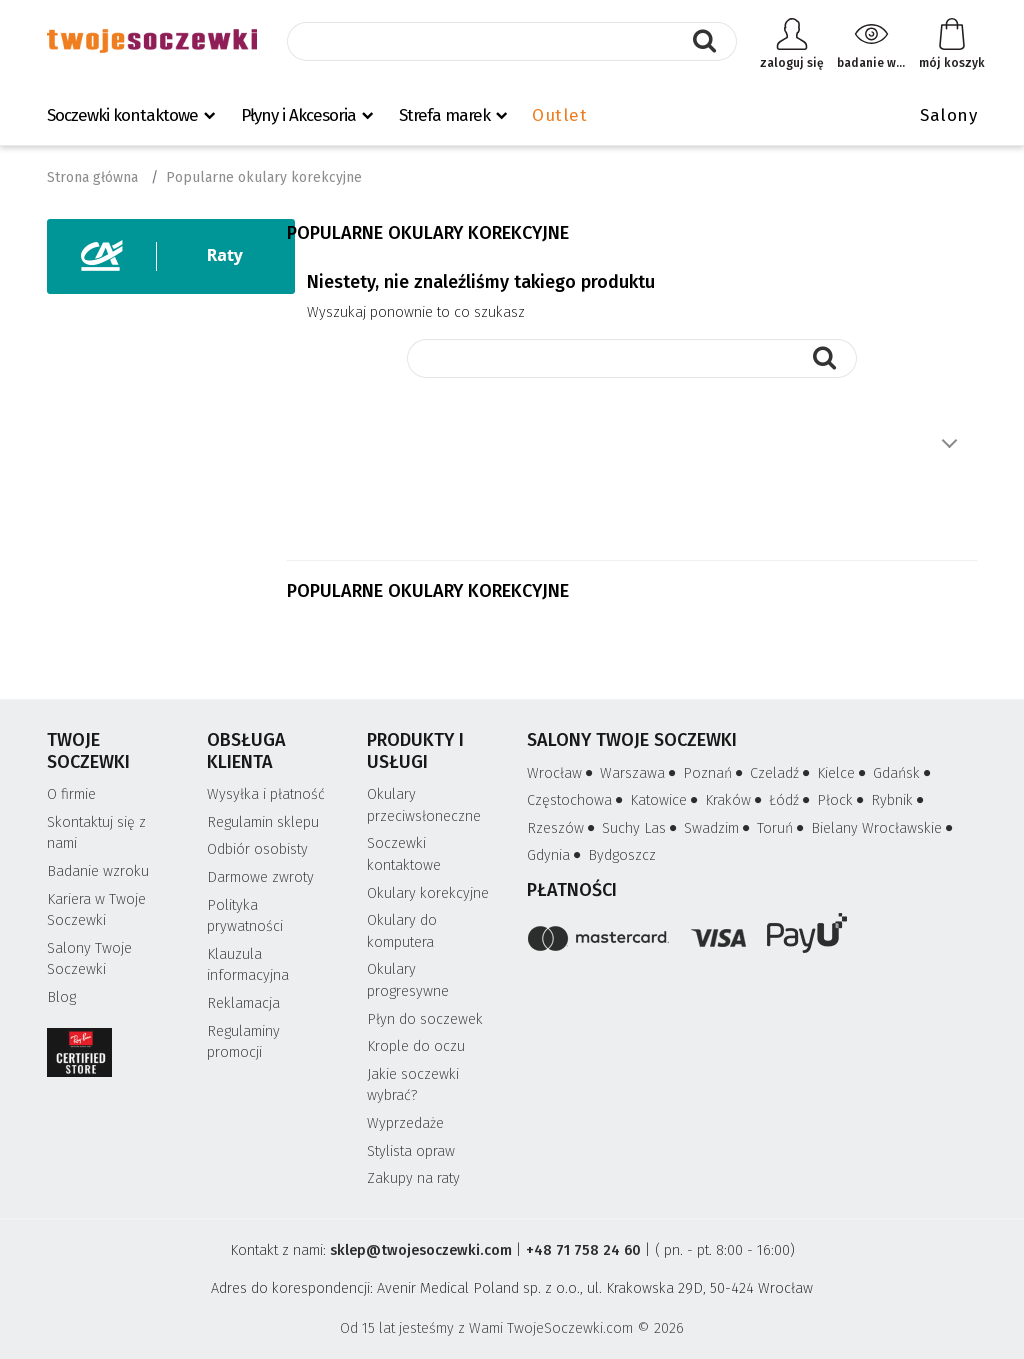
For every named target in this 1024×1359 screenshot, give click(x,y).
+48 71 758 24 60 (583, 1250)
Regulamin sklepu (263, 822)
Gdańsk (903, 773)
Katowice (665, 800)
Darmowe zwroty (260, 877)
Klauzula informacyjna (248, 965)
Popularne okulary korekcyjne (428, 591)
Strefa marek (444, 115)
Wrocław (561, 773)
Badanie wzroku (98, 871)
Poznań (714, 773)
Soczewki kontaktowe (122, 115)
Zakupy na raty (413, 1178)
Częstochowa (576, 800)
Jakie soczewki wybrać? (413, 1085)
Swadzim (718, 828)
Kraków (735, 800)
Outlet (559, 115)
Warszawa (639, 773)
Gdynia (555, 855)
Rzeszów (562, 828)
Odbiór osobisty (257, 849)
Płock (842, 800)
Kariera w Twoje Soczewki (96, 910)
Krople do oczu (416, 1046)
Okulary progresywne (408, 980)
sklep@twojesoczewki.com (421, 1250)
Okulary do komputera (402, 931)
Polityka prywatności (245, 916)
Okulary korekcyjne (428, 893)
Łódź (791, 800)
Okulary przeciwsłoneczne (424, 805)
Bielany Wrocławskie (883, 828)
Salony (948, 115)
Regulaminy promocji (243, 1042)
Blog (61, 997)
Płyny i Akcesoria (298, 115)
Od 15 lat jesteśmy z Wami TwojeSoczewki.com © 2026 (512, 1328)
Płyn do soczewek (425, 1019)
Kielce (843, 773)
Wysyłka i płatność (266, 794)
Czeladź (781, 773)
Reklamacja (243, 1003)
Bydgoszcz (622, 855)
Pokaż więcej (949, 444)
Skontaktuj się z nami (96, 833)
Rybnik (899, 800)
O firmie (71, 794)
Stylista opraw (411, 1151)
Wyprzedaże (405, 1123)
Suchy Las (641, 828)
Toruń (782, 828)
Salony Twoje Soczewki (89, 959)
